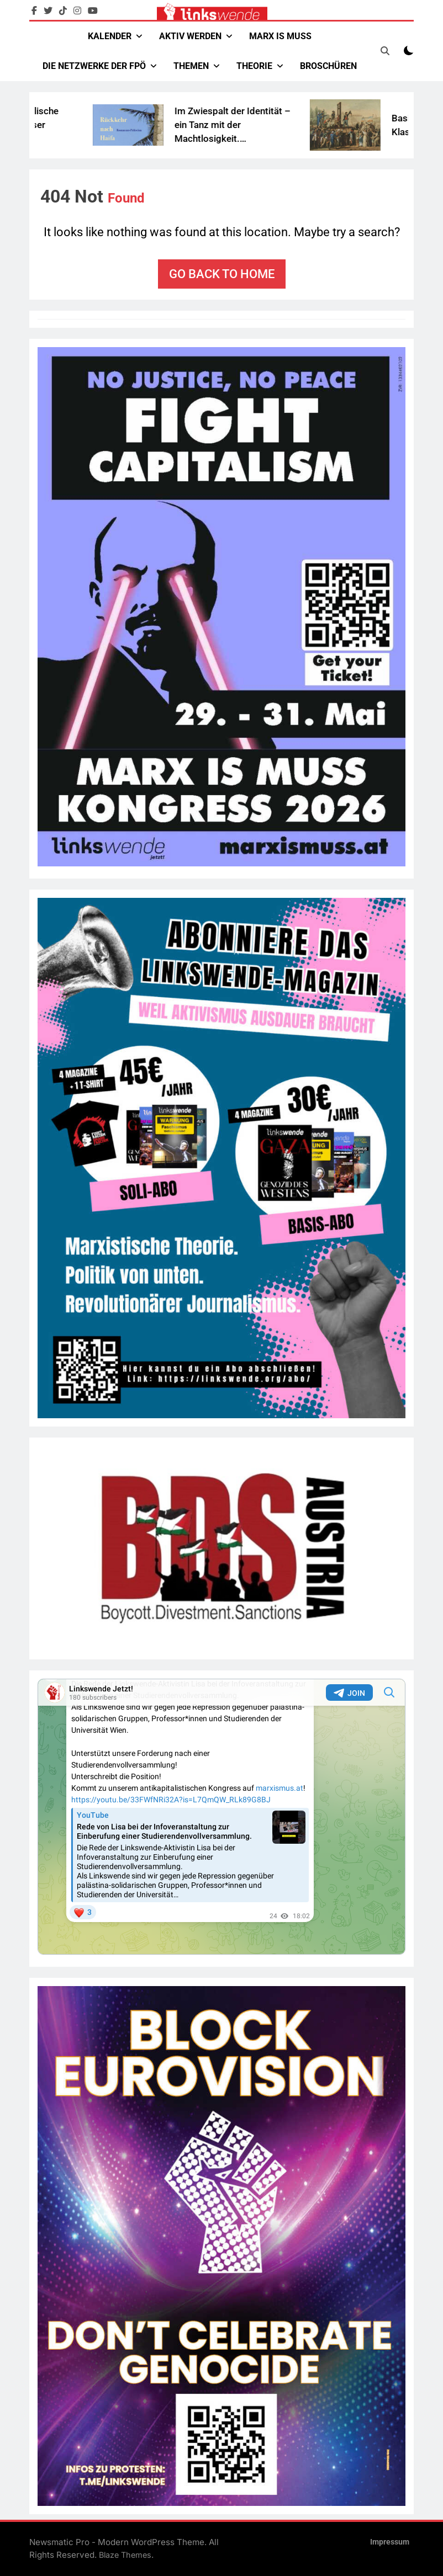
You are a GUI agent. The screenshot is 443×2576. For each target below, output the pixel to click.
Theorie (254, 66)
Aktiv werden (190, 36)
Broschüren (328, 66)
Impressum (389, 2542)
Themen (191, 66)
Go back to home (222, 274)
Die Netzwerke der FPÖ (94, 66)
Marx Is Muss (280, 36)
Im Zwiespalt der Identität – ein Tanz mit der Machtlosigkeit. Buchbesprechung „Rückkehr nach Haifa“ (258, 138)
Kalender (109, 36)
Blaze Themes (125, 2554)
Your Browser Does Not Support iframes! (221, 1817)
